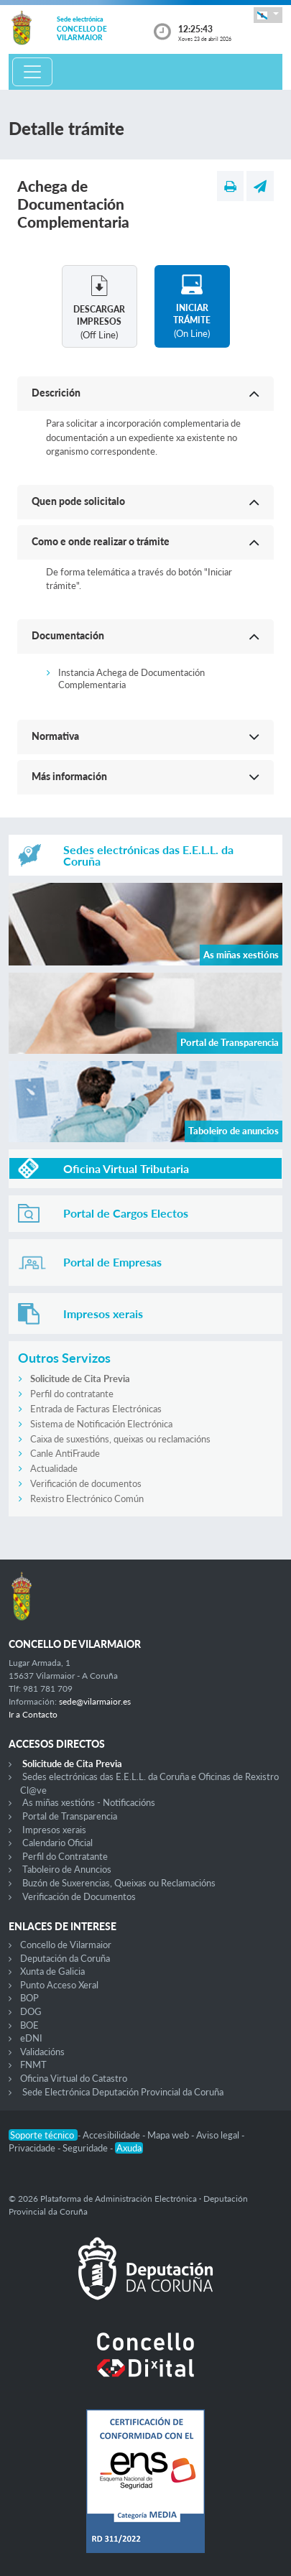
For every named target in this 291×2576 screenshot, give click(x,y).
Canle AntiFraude (65, 1453)
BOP (29, 1997)
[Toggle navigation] (32, 71)
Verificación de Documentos (79, 1896)
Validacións (42, 2051)
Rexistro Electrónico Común (87, 1498)
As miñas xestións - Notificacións (88, 1802)
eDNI (31, 2038)
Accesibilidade (112, 2135)
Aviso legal (218, 2135)
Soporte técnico (43, 2135)
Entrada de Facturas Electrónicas (96, 1408)
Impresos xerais (54, 1829)
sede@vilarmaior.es (95, 1701)
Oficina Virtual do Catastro (73, 2078)
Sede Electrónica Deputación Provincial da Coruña (122, 2092)
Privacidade (33, 2148)
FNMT (33, 2064)
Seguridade (86, 2148)
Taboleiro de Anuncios (66, 1869)
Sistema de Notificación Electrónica (101, 1424)
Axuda (129, 2148)
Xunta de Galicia (52, 1971)
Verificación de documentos (86, 1483)
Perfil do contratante (72, 1393)
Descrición (56, 392)
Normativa (55, 736)
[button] (268, 14)
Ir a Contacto (33, 1714)
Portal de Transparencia (69, 1816)
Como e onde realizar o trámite (101, 541)
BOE (29, 2025)
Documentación (68, 635)
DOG (31, 2011)
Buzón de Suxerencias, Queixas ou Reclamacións (119, 1883)
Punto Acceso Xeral (59, 1985)
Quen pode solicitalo (78, 501)
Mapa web (169, 2135)
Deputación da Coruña (65, 1958)
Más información (69, 776)
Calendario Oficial (57, 1842)
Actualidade (54, 1468)
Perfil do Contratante (65, 1856)
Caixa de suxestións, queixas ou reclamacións (120, 1439)
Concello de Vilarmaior (65, 1944)
